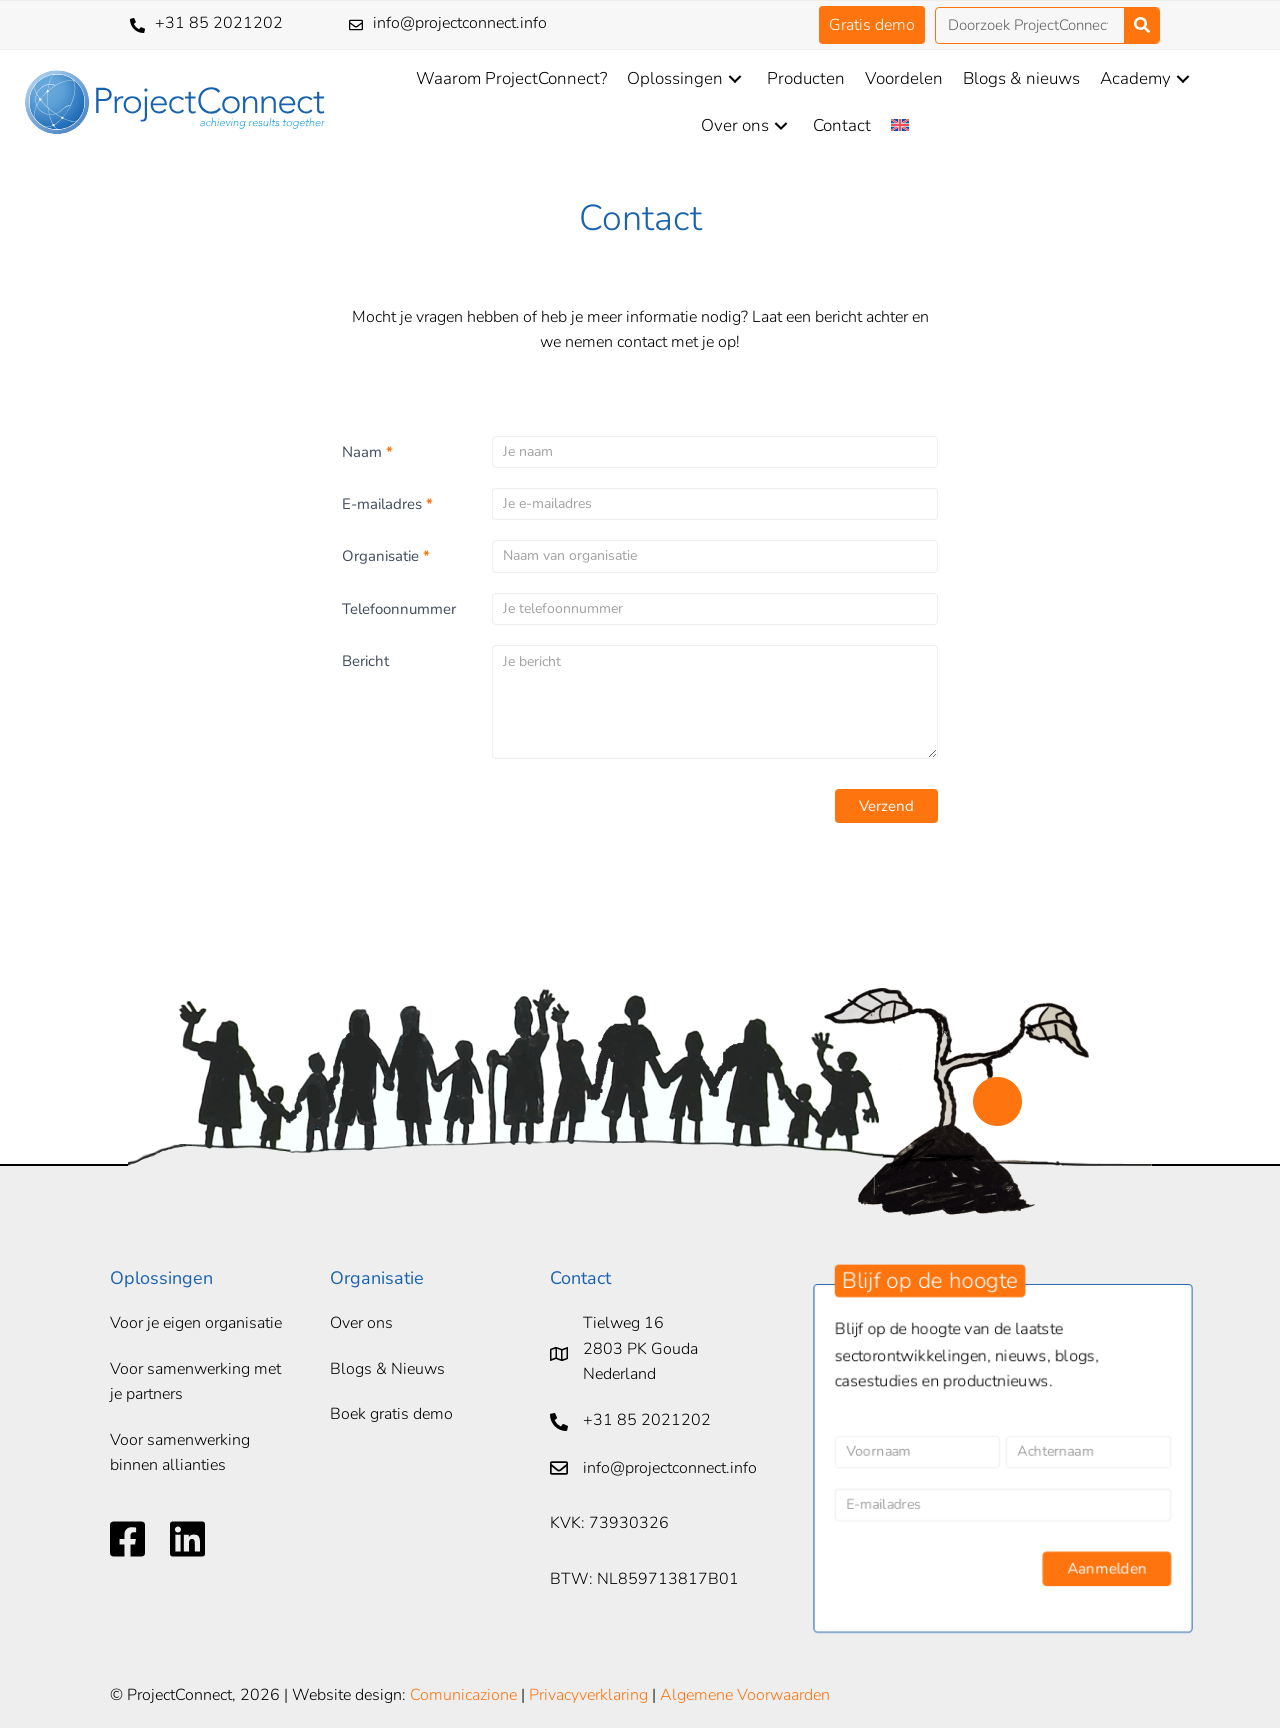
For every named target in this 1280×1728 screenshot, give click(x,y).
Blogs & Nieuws (387, 1368)
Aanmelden (1110, 1572)
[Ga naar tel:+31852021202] (219, 25)
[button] (872, 25)
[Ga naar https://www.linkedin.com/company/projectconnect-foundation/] (187, 1539)
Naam (367, 452)
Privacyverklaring (588, 1695)
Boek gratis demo (391, 1414)
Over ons (361, 1323)
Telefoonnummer (399, 609)
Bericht (365, 661)
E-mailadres (387, 504)
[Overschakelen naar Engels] (900, 125)
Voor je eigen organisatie (196, 1323)
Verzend (886, 806)
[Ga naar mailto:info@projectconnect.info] (508, 25)
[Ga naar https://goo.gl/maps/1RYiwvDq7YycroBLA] (673, 1354)
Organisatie (386, 556)
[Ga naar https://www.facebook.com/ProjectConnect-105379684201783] (127, 1539)
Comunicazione (463, 1695)
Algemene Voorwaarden (745, 1695)
